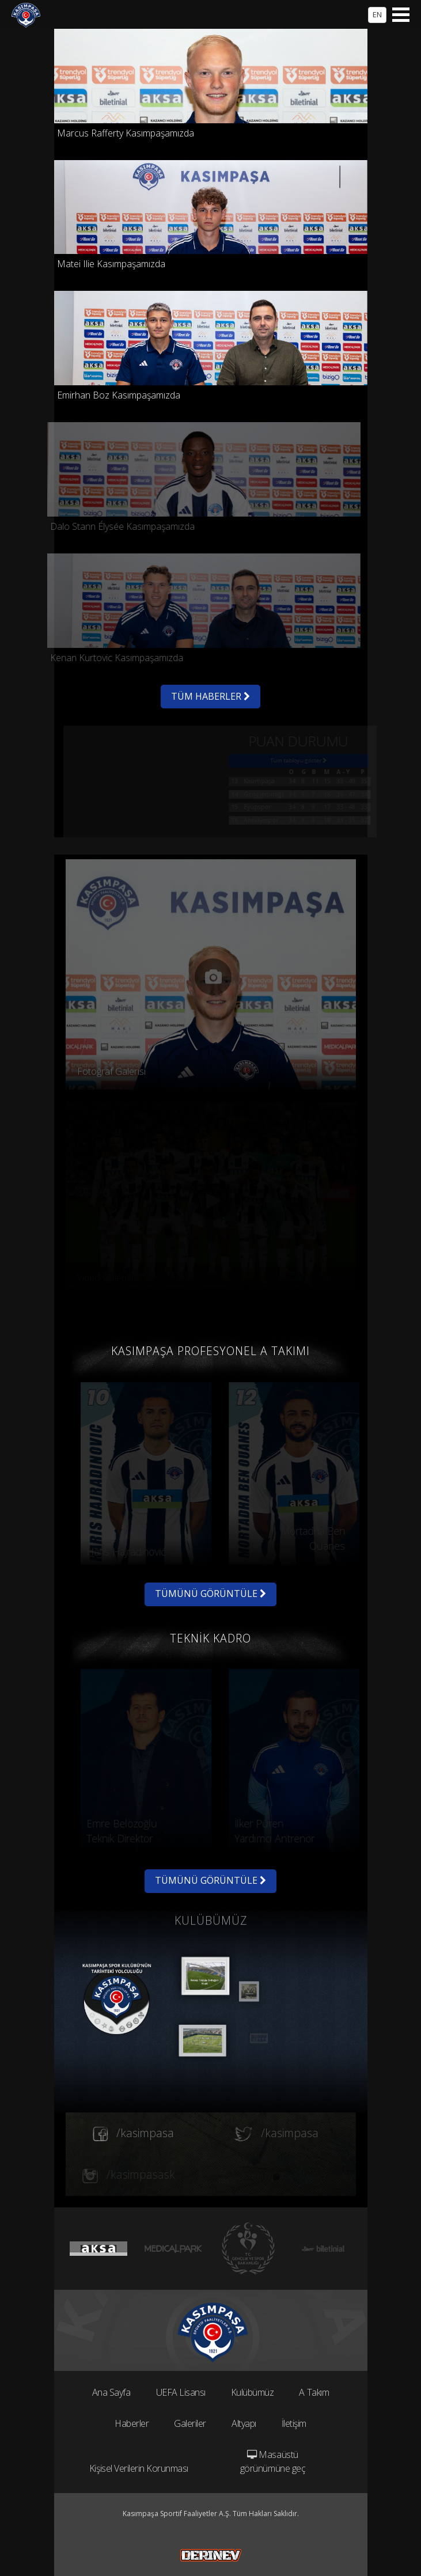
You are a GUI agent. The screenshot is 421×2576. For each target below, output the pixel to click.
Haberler (132, 2423)
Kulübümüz (252, 2392)
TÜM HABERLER (210, 696)
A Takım (314, 2392)
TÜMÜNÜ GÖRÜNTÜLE (210, 1593)
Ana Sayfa (111, 2392)
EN (377, 14)
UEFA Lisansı (181, 2392)
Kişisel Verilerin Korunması (138, 2468)
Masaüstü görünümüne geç (272, 2461)
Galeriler (190, 2423)
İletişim (294, 2423)
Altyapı (244, 2423)
